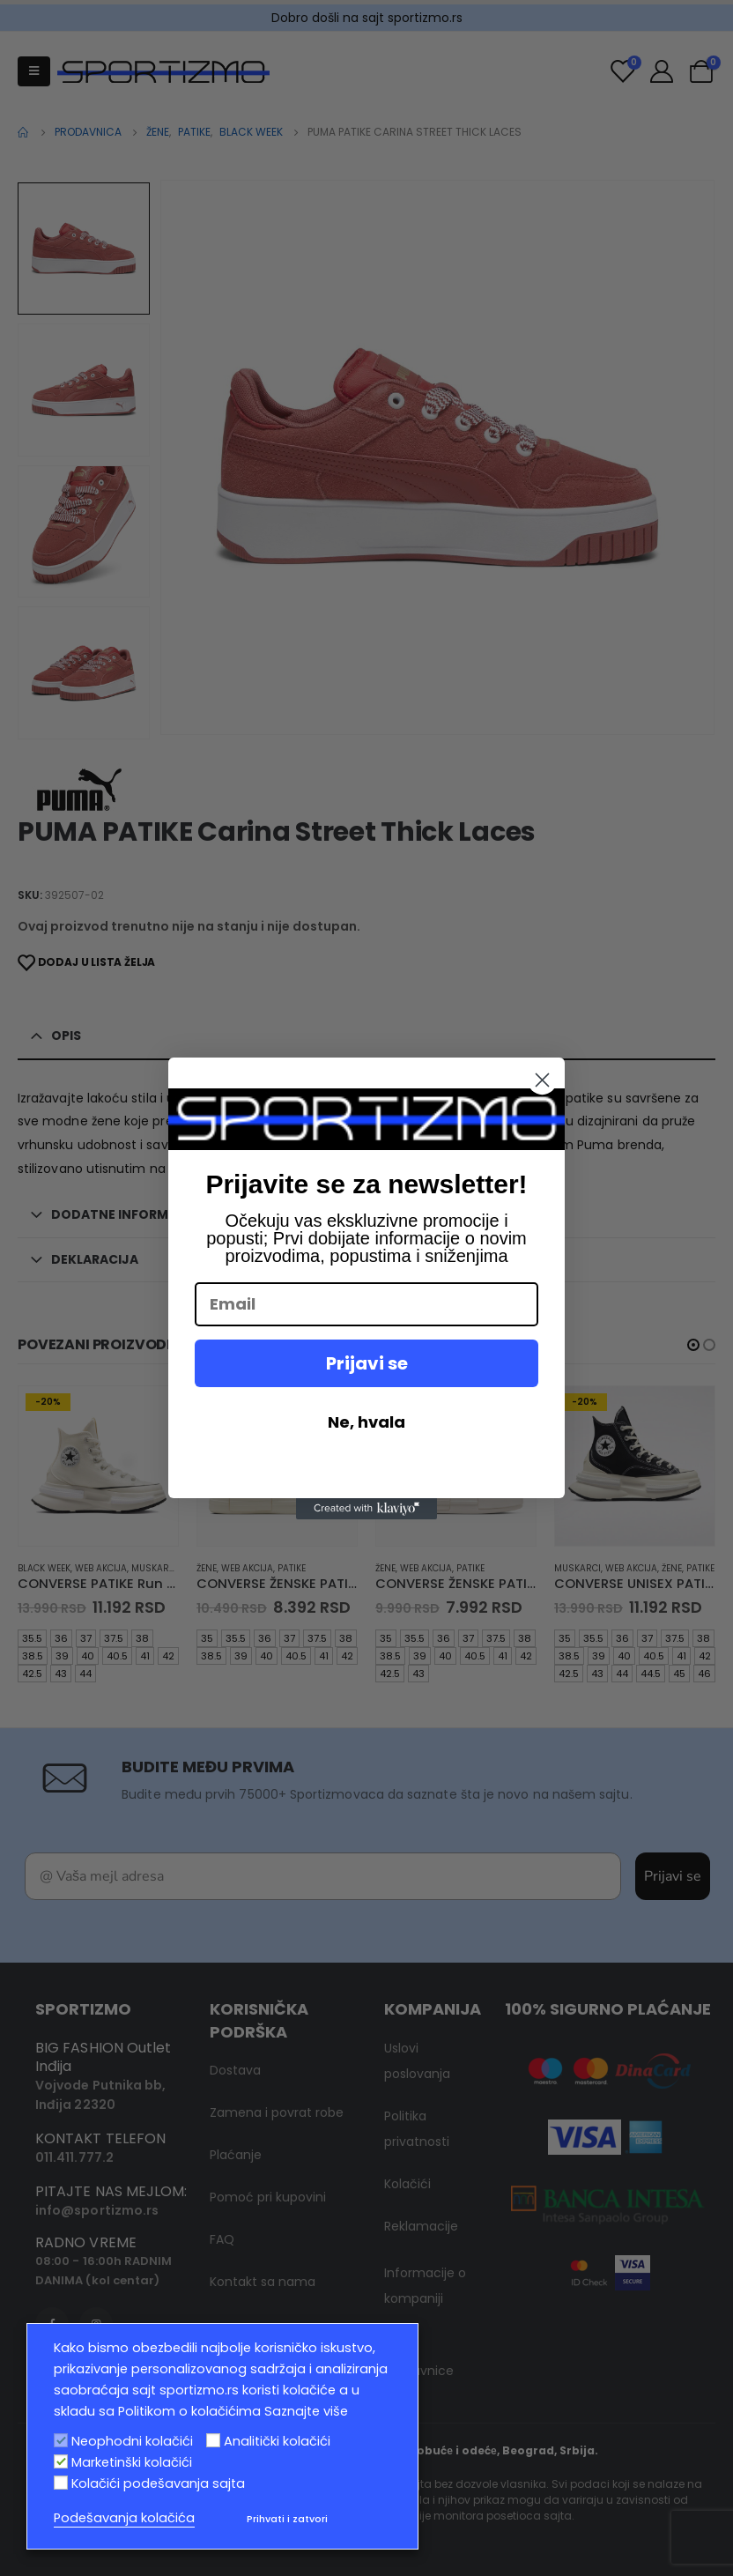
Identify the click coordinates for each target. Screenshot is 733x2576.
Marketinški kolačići (131, 2462)
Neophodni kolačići (132, 2441)
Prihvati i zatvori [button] (287, 2519)
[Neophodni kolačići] (61, 2440)
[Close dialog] (542, 1080)
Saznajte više (306, 2411)
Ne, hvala (366, 1422)
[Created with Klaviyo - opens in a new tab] (366, 1508)
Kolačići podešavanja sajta (158, 2483)
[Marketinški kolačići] (61, 2461)
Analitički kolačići (277, 2441)
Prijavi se (367, 1363)
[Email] (366, 1304)
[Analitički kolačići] (213, 2440)
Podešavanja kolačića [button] (124, 2518)
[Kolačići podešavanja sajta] (61, 2483)
